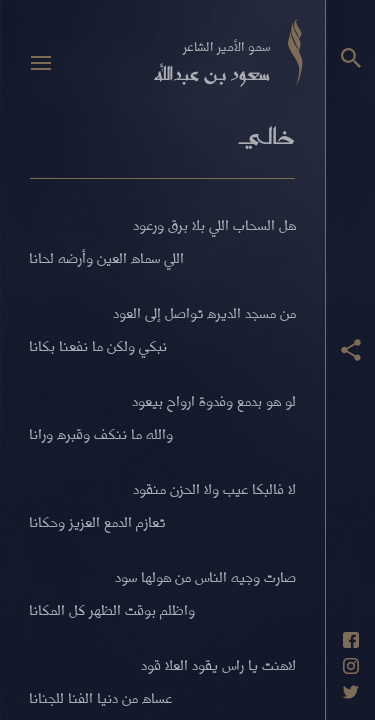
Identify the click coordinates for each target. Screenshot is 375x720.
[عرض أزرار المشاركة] (351, 350)
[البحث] (351, 58)
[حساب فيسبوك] (351, 640)
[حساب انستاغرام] (351, 666)
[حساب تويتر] (351, 692)
